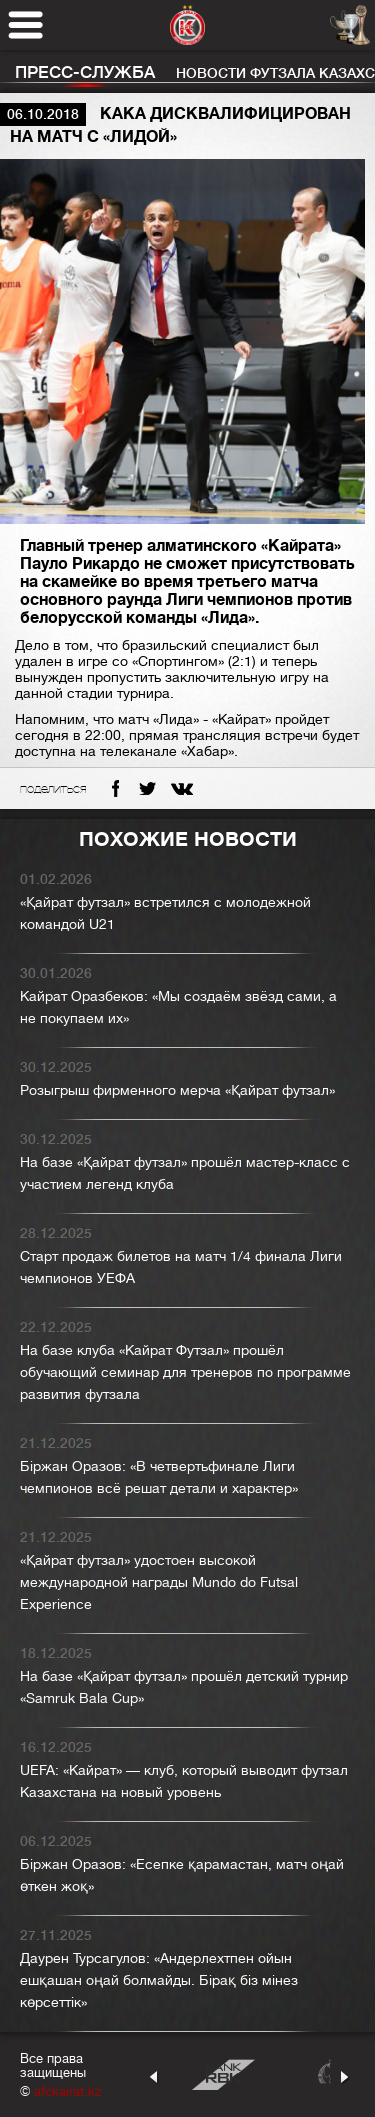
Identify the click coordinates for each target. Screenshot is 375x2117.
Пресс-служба (85, 72)
